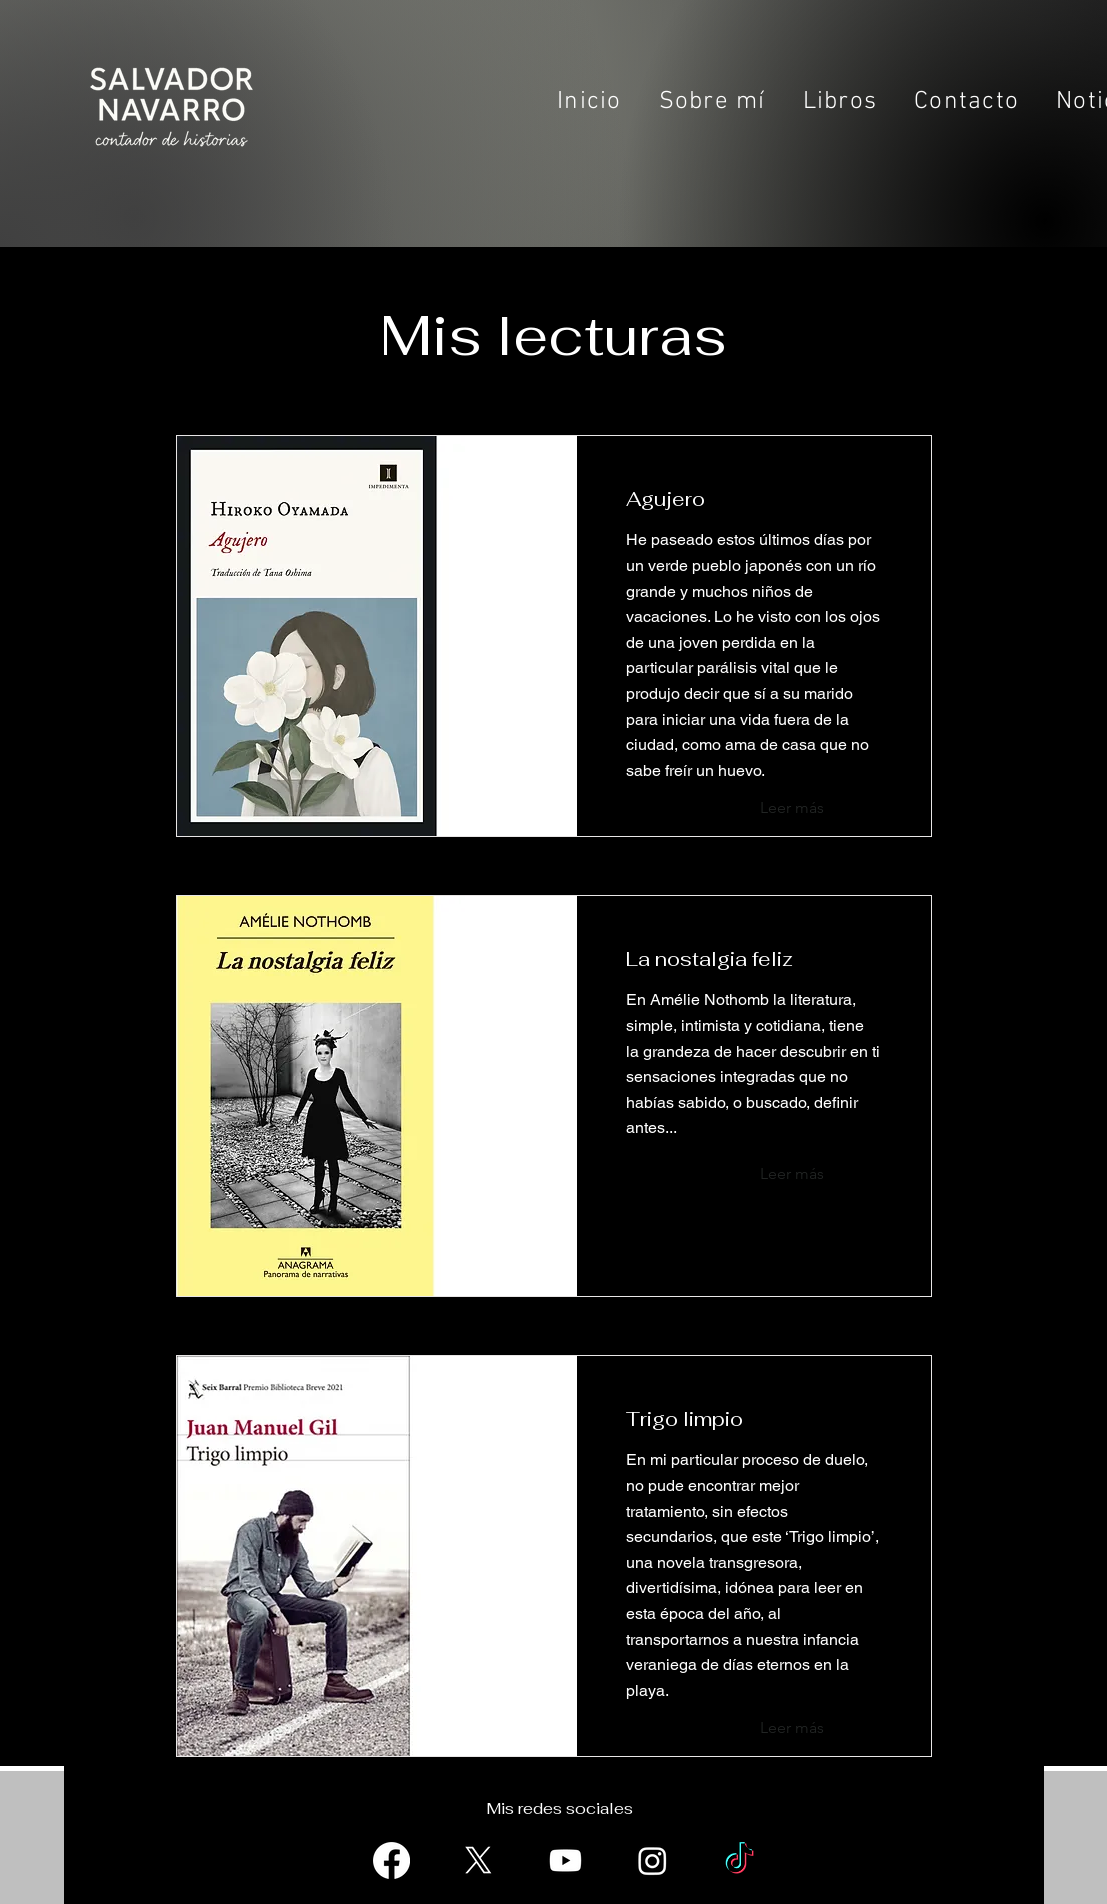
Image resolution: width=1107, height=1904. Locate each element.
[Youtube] (565, 1860)
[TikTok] (739, 1860)
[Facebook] (391, 1860)
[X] (478, 1860)
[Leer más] (814, 808)
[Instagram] (652, 1860)
